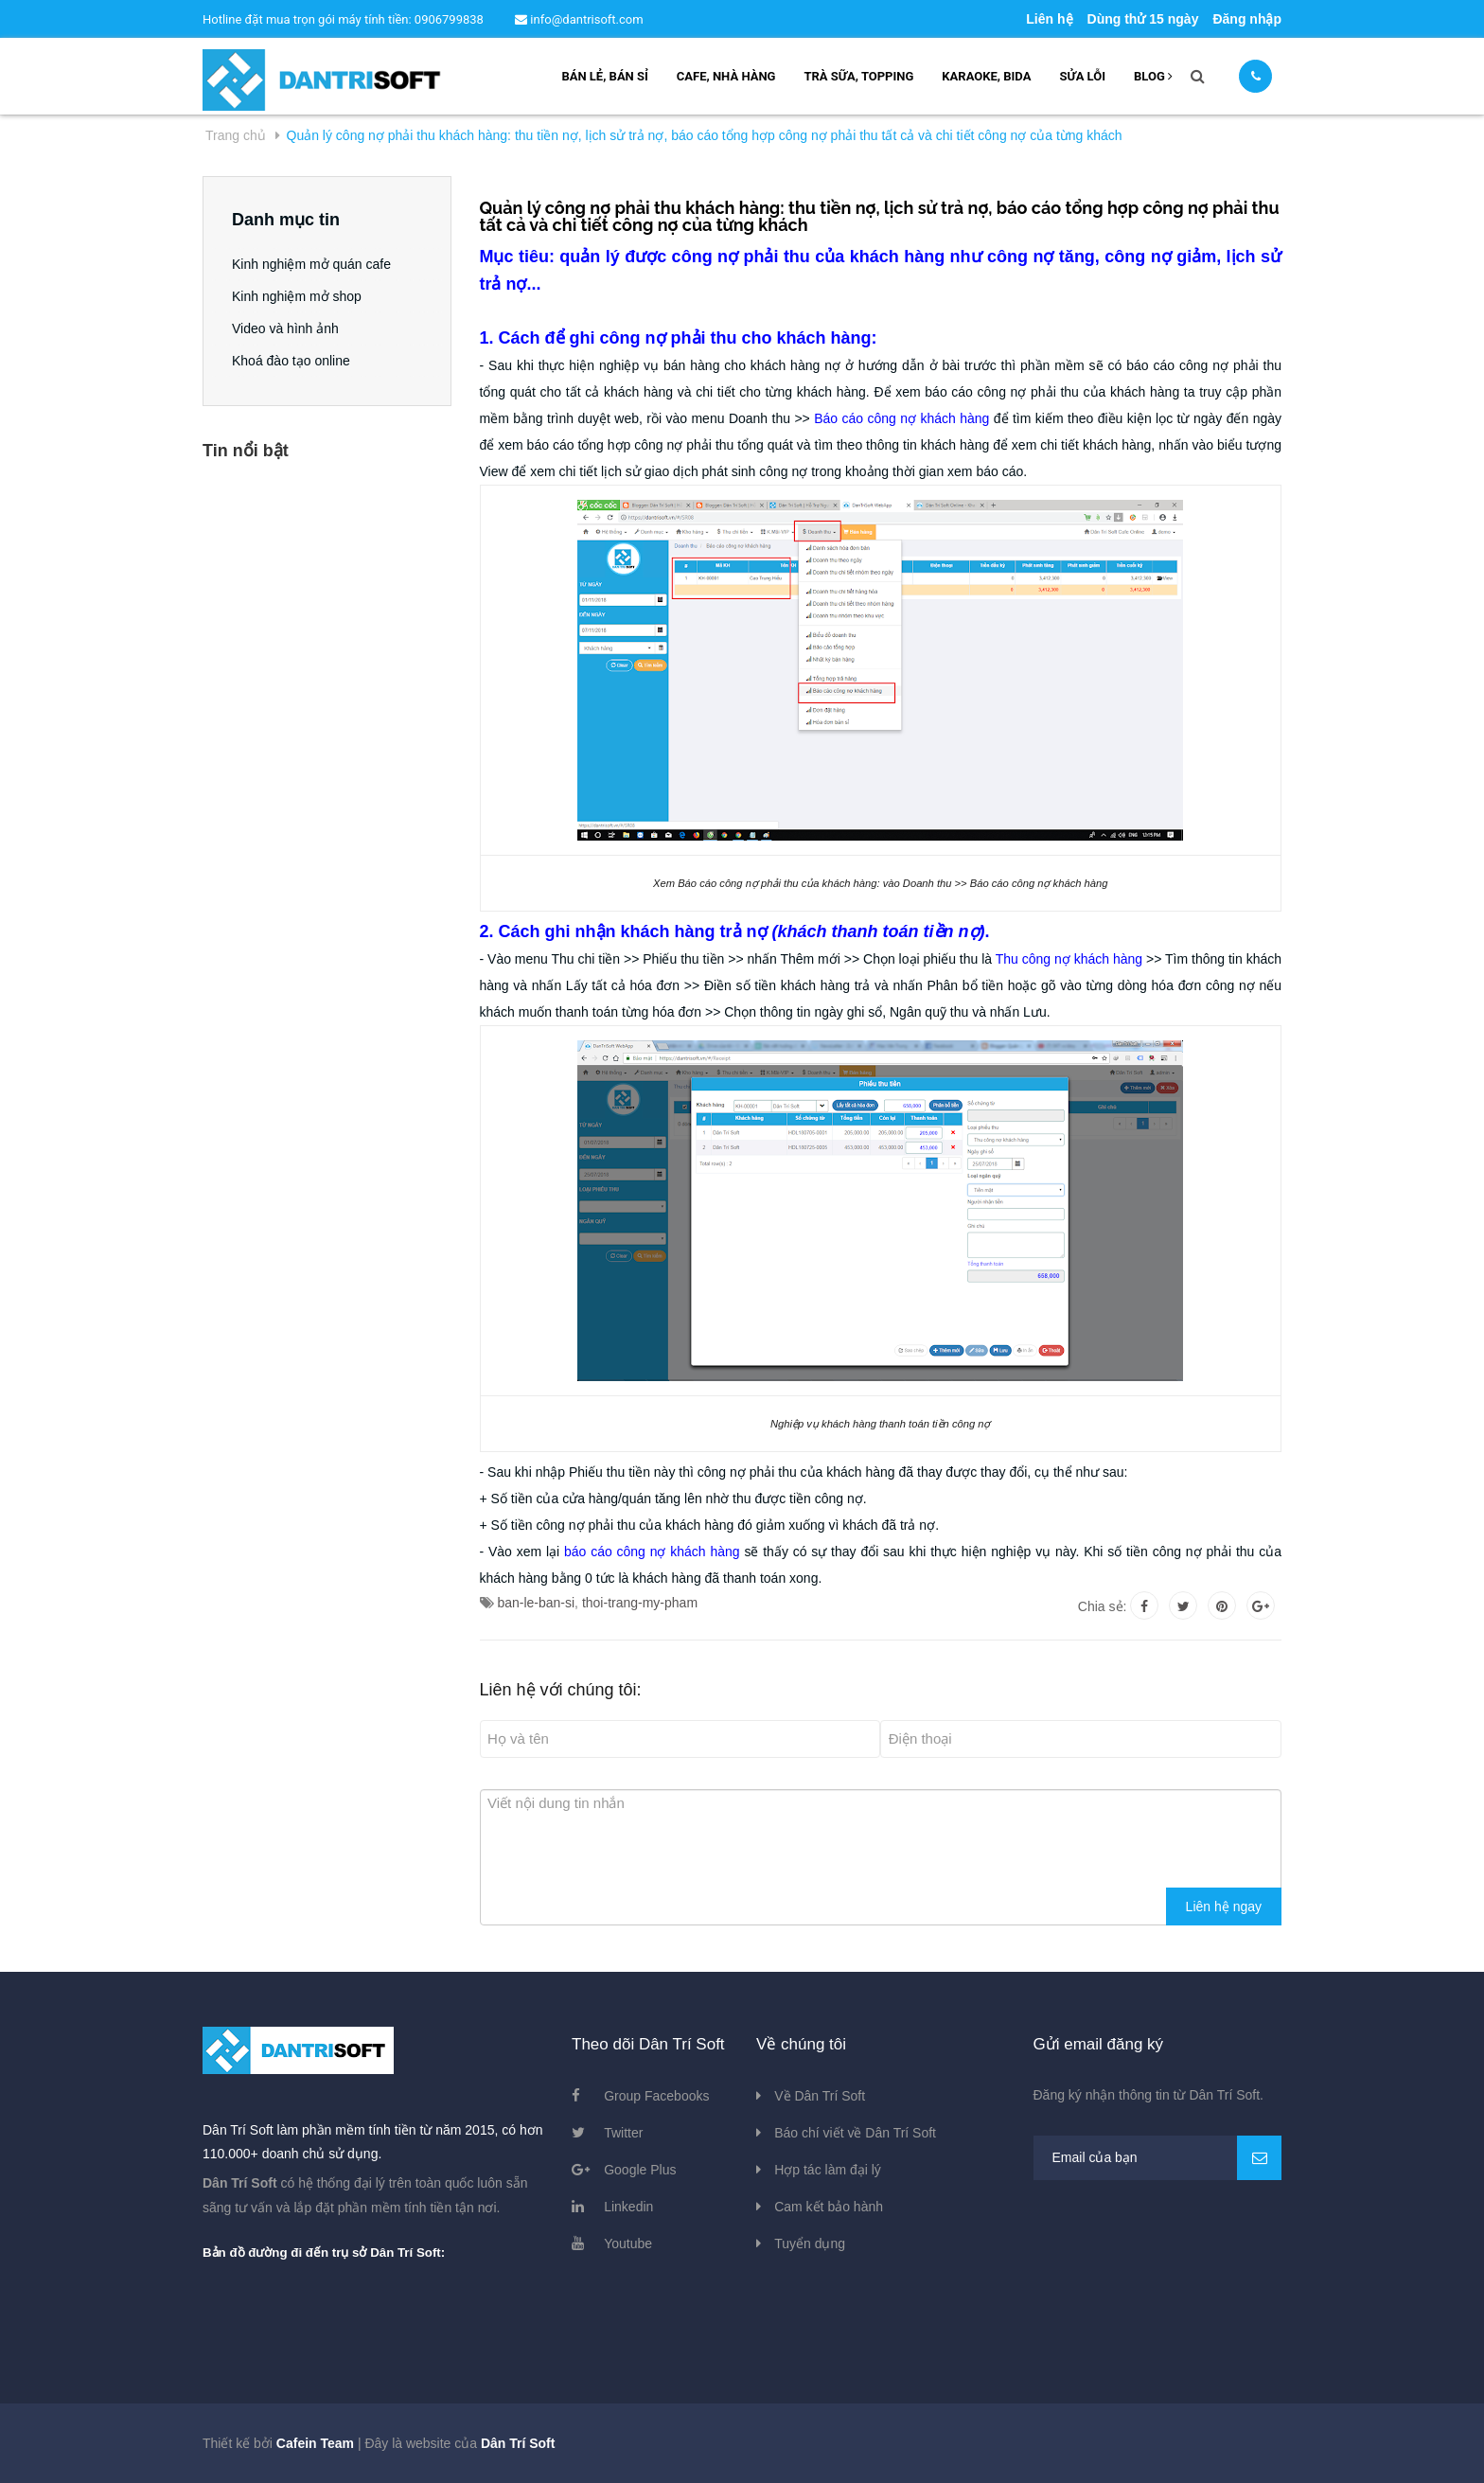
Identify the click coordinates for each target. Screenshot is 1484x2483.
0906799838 (450, 19)
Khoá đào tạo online (291, 360)
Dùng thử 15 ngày (1143, 19)
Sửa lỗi (1082, 76)
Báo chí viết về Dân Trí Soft (855, 2132)
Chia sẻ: (1102, 1606)
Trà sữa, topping (858, 76)
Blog (1153, 76)
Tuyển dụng (809, 2243)
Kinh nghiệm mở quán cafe (311, 264)
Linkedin (628, 2206)
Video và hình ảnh (285, 328)
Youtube (628, 2243)
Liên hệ (1049, 19)
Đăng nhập (1246, 19)
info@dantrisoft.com (579, 19)
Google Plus (640, 2169)
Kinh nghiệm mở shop (297, 296)
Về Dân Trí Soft (819, 2095)
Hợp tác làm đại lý (827, 2169)
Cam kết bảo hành (828, 2206)
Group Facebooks (656, 2095)
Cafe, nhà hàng (726, 76)
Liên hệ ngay (1224, 1906)
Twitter (623, 2132)
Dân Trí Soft (518, 2443)
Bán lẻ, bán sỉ (604, 76)
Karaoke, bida (986, 76)
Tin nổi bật (246, 450)
